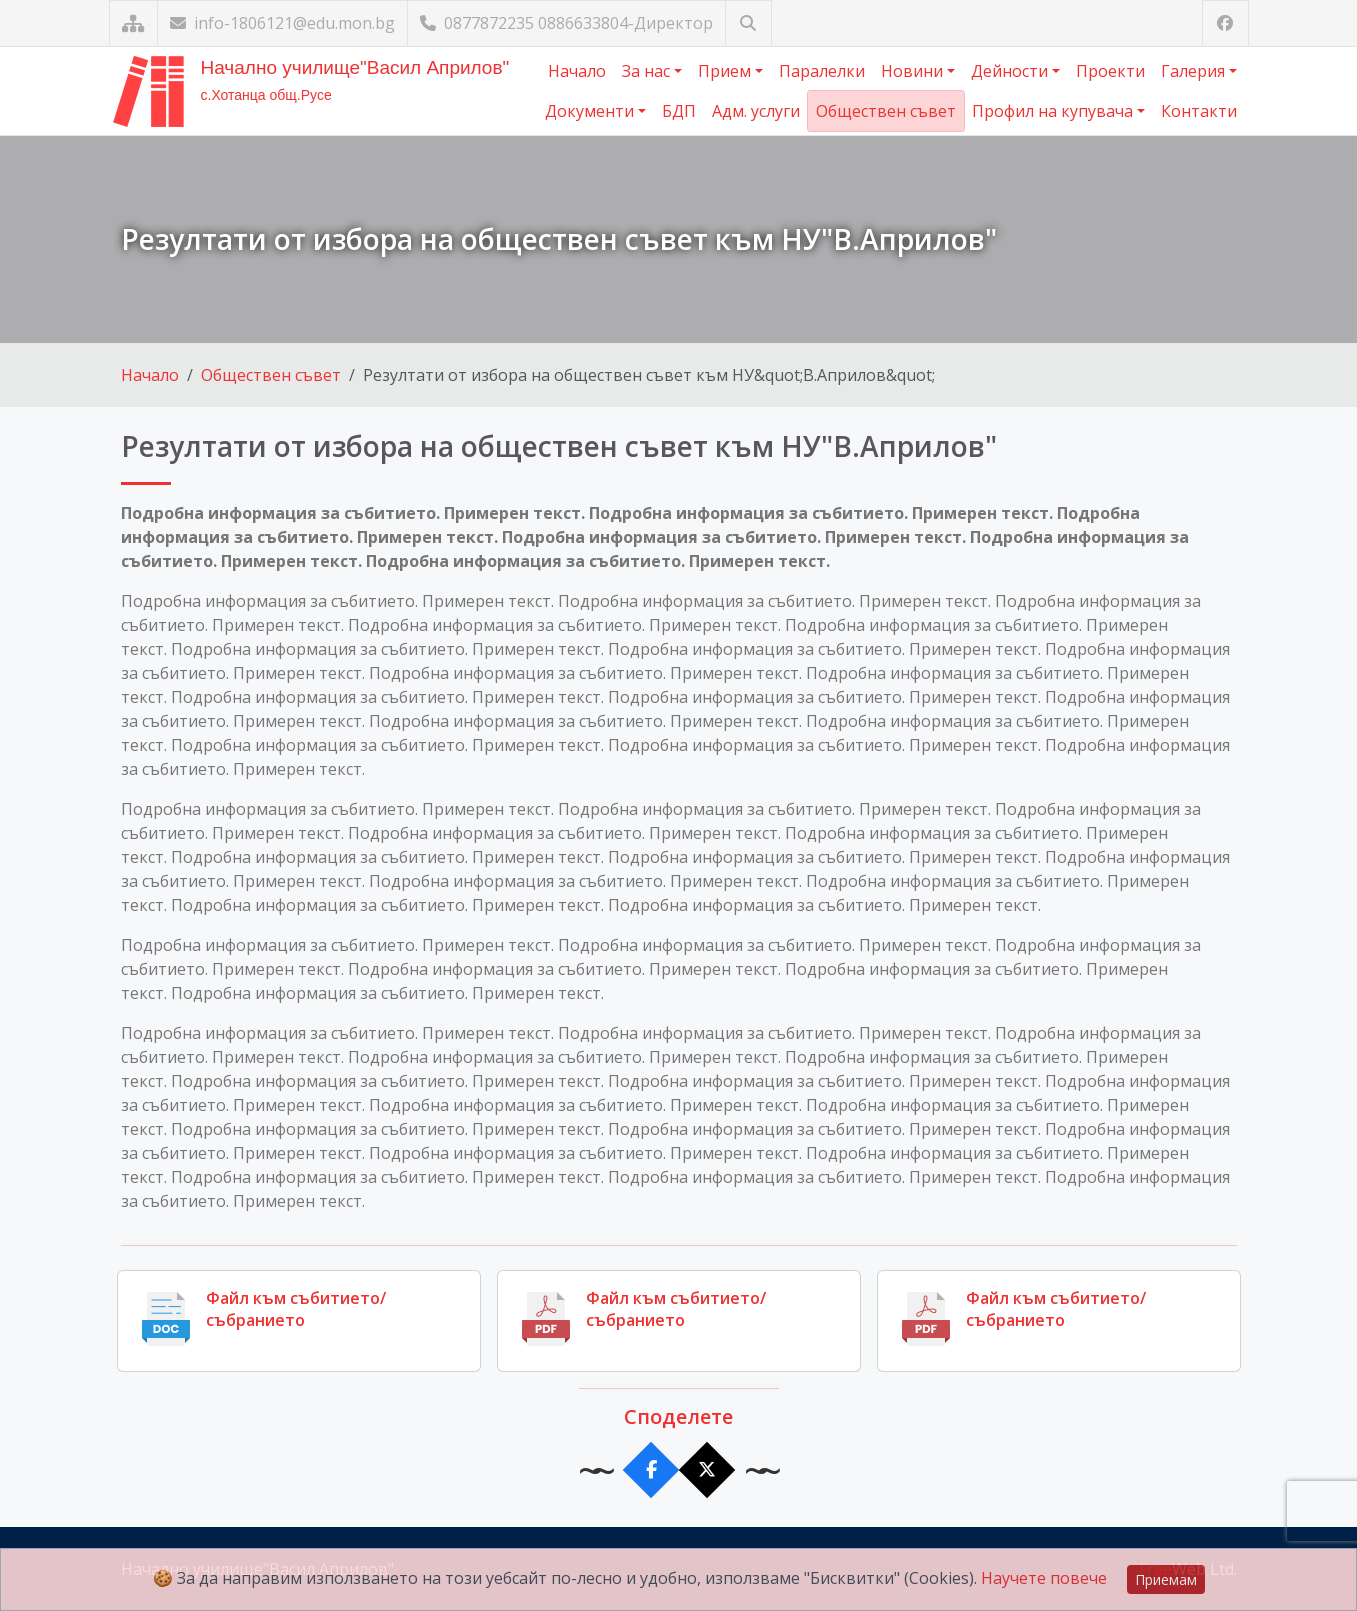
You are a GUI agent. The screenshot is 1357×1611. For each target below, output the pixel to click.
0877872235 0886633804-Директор (566, 23)
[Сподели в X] (706, 1470)
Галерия (1195, 71)
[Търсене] (748, 23)
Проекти (1110, 71)
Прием (726, 71)
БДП (679, 111)
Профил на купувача (1054, 111)
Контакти (1199, 111)
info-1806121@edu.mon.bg (282, 23)
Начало (577, 71)
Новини (914, 71)
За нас (648, 71)
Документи (591, 111)
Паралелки (822, 71)
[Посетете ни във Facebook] (1225, 23)
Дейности (1011, 71)
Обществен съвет (886, 111)
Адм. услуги (756, 111)
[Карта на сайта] (133, 23)
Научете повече (1044, 1578)
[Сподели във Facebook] (650, 1470)
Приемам (1166, 1579)
